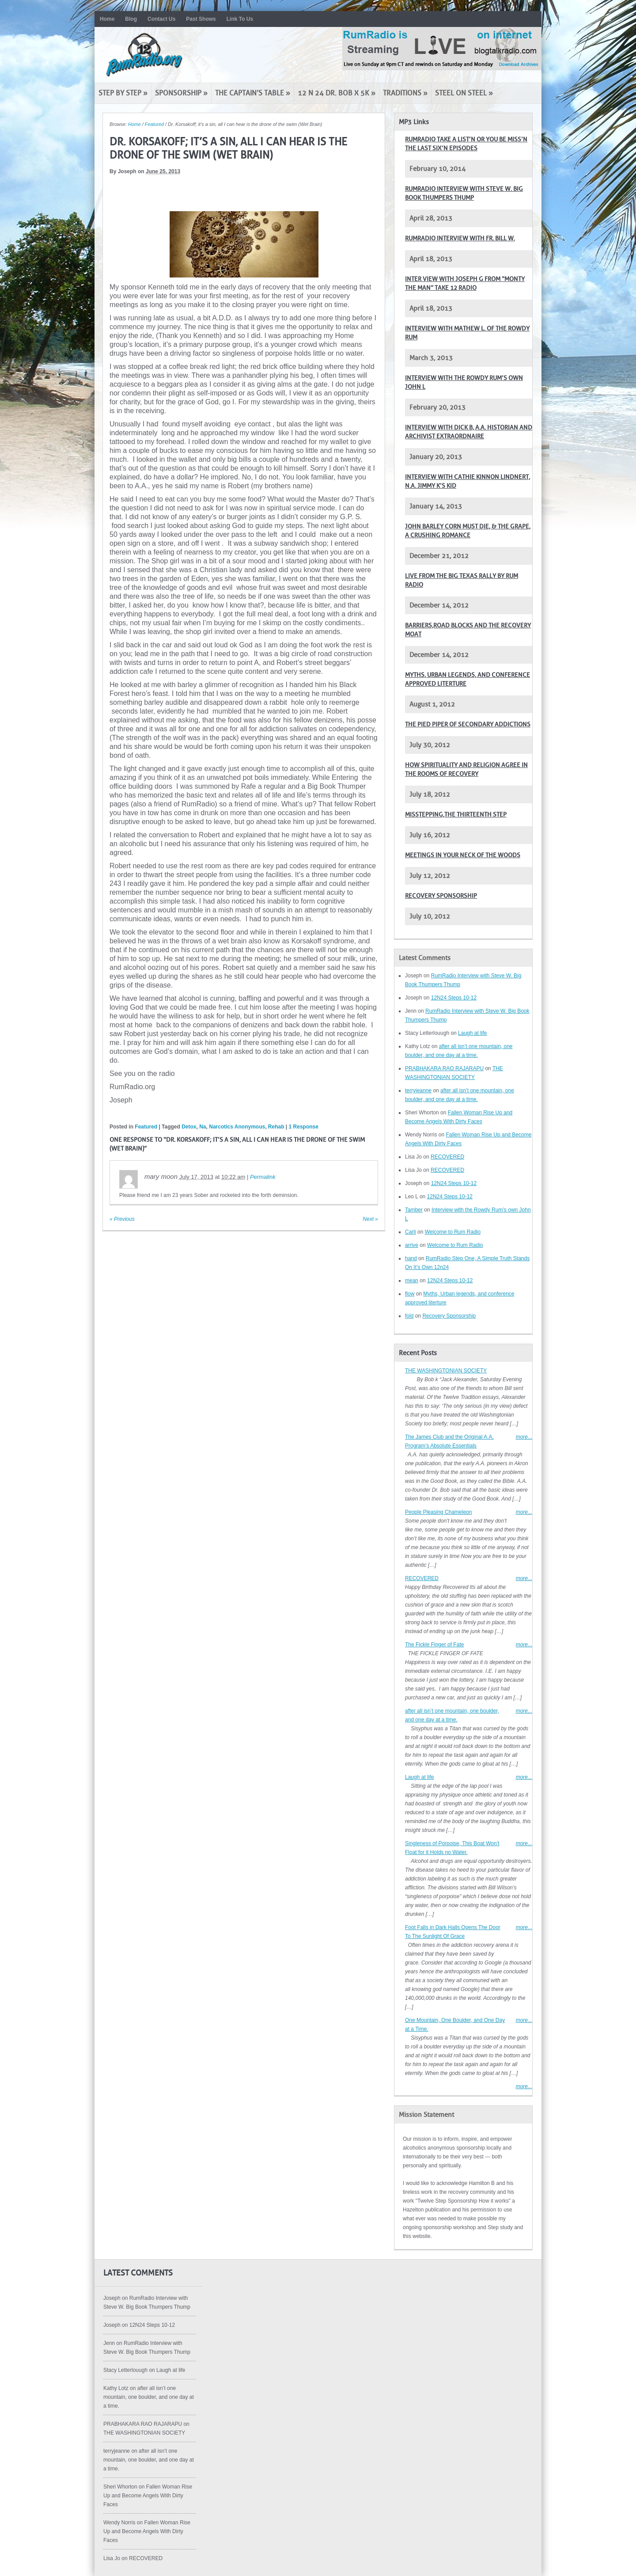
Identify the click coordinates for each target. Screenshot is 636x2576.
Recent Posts (418, 1353)
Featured (154, 124)
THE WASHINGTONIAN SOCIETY (446, 1371)
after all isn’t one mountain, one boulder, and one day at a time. (148, 2397)
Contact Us (161, 19)
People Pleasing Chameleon (438, 1512)
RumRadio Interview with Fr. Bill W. (460, 238)
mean (411, 1280)
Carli (410, 1232)
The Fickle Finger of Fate (434, 1644)
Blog (131, 19)
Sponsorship (181, 93)
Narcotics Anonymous (237, 1127)
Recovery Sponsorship (441, 896)
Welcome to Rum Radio (453, 1232)
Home (107, 19)
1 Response (303, 1127)
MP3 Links (414, 122)
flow (409, 1294)
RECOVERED (447, 1157)
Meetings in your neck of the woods (462, 855)
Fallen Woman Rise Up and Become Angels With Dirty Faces (147, 2496)
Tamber (414, 1210)
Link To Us (240, 19)
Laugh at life (472, 1033)
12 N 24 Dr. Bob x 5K (336, 93)
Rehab (276, 1127)
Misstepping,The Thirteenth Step (456, 814)
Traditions (405, 93)
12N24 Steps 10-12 (454, 998)
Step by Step (123, 93)
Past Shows (201, 19)
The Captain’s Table (252, 93)
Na (202, 1127)
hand (411, 1258)
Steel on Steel (464, 93)
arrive (411, 1245)
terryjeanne (418, 1090)
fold (409, 1316)
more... (524, 1437)
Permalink (263, 1177)
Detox (189, 1127)
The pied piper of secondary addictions (467, 724)
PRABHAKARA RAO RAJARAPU (444, 1068)
